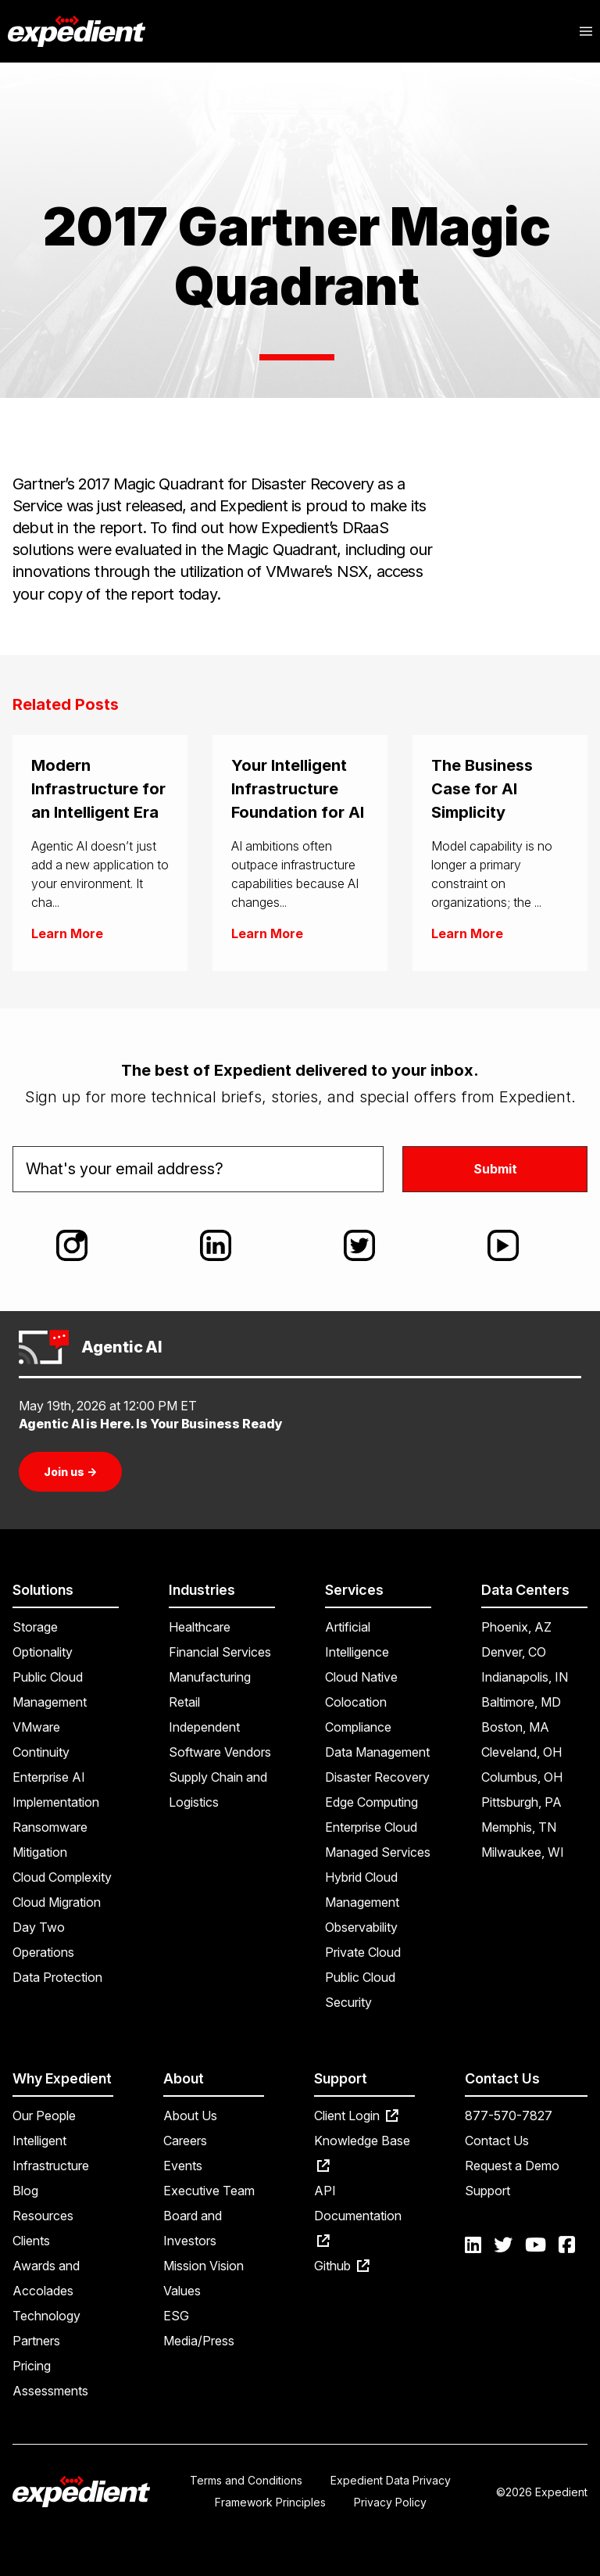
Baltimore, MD (521, 1702)
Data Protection (57, 1977)
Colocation (356, 1702)
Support (487, 2190)
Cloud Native (361, 1677)
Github (342, 2265)
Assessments (50, 2391)
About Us (190, 2115)
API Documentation (358, 2215)
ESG (176, 2315)
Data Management (377, 1752)
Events (182, 2165)
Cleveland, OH (521, 1752)
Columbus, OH (521, 1777)
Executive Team (209, 2190)
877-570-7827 (508, 2115)
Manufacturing (210, 1677)
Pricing (31, 2366)
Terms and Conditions (246, 2480)
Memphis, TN (518, 1827)
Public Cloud (360, 1977)
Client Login (356, 2115)
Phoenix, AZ (516, 1627)
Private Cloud (363, 1952)
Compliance (358, 1727)
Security (348, 2002)
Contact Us (497, 2140)
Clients (31, 2240)
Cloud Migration (56, 1902)
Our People (44, 2115)
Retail (184, 1702)
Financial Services (220, 1652)
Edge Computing (371, 1802)
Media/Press (198, 2340)
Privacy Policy (390, 2502)
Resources (42, 2215)
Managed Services (377, 1852)
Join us (70, 1471)
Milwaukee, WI (522, 1852)
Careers (185, 2140)
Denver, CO (513, 1652)
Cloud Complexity (62, 1877)
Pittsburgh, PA (521, 1802)
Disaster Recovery (377, 1777)
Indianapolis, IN (524, 1677)
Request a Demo (512, 2165)
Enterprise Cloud (371, 1827)
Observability (361, 1927)
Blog (25, 2190)
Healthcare (199, 1627)
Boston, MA (515, 1727)
